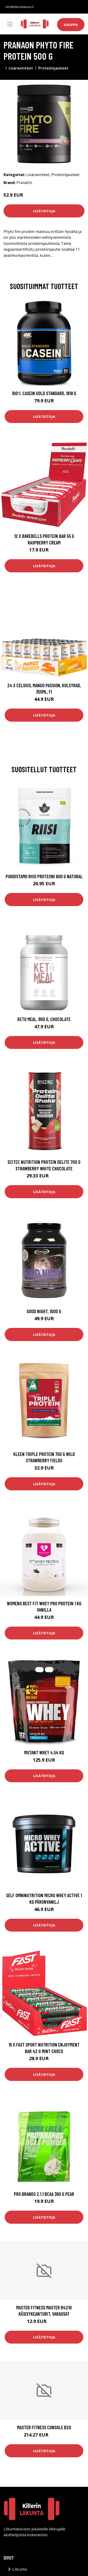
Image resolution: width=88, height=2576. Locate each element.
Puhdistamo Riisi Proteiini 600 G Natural (44, 876)
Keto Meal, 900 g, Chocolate (44, 1019)
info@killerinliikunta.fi (19, 7)
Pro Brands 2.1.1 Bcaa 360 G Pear (44, 2194)
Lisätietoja (44, 211)
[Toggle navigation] (10, 24)
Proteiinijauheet (53, 68)
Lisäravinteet (21, 68)
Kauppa (71, 24)
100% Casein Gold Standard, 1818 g (44, 393)
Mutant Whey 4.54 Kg (44, 1752)
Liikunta (19, 2569)
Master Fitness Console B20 (44, 2427)
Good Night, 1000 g (44, 1311)
